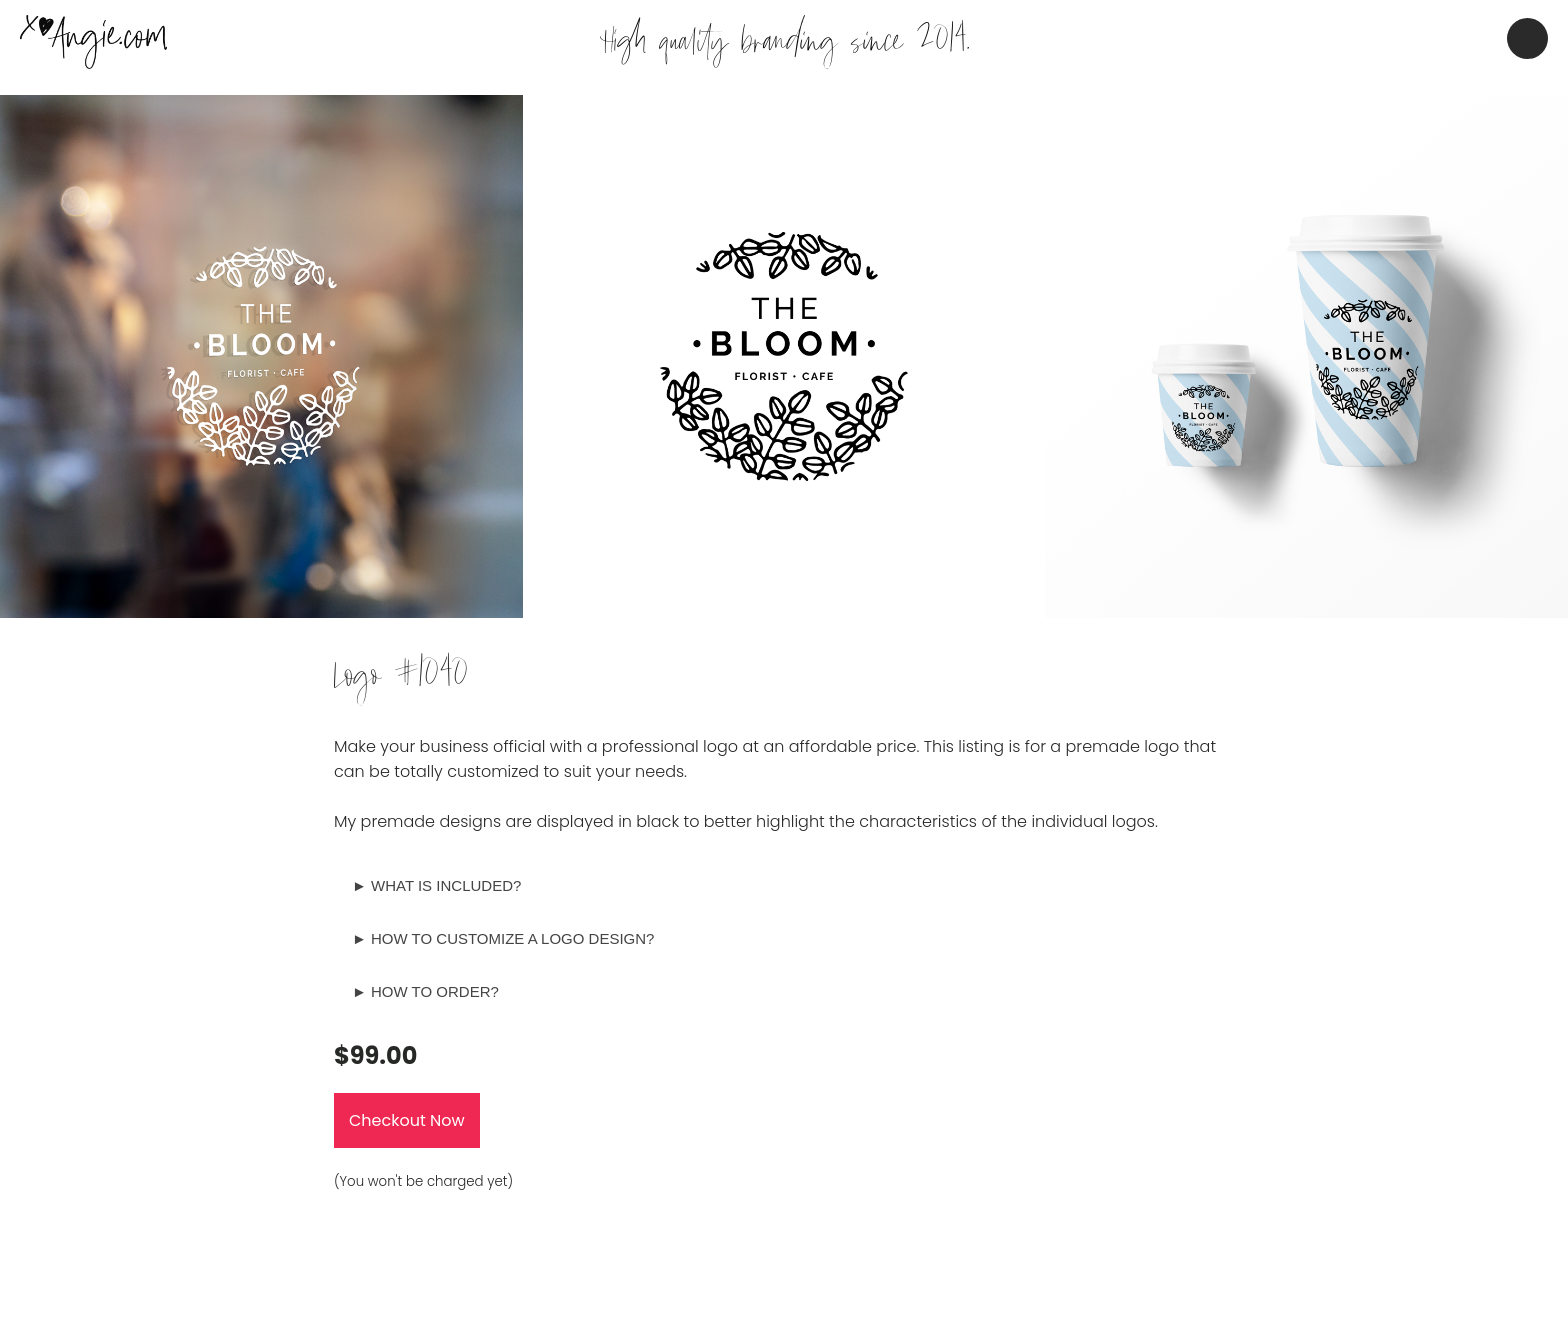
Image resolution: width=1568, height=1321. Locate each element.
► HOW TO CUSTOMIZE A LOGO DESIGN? (503, 938)
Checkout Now (407, 1120)
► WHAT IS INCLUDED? (436, 885)
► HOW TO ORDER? (425, 991)
